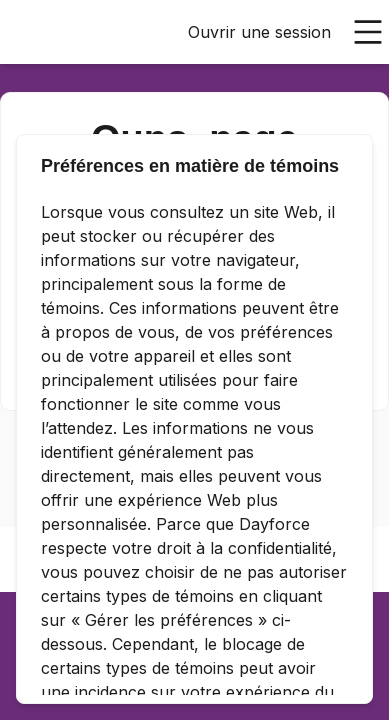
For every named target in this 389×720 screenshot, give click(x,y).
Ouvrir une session (259, 32)
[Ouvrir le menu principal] (368, 32)
